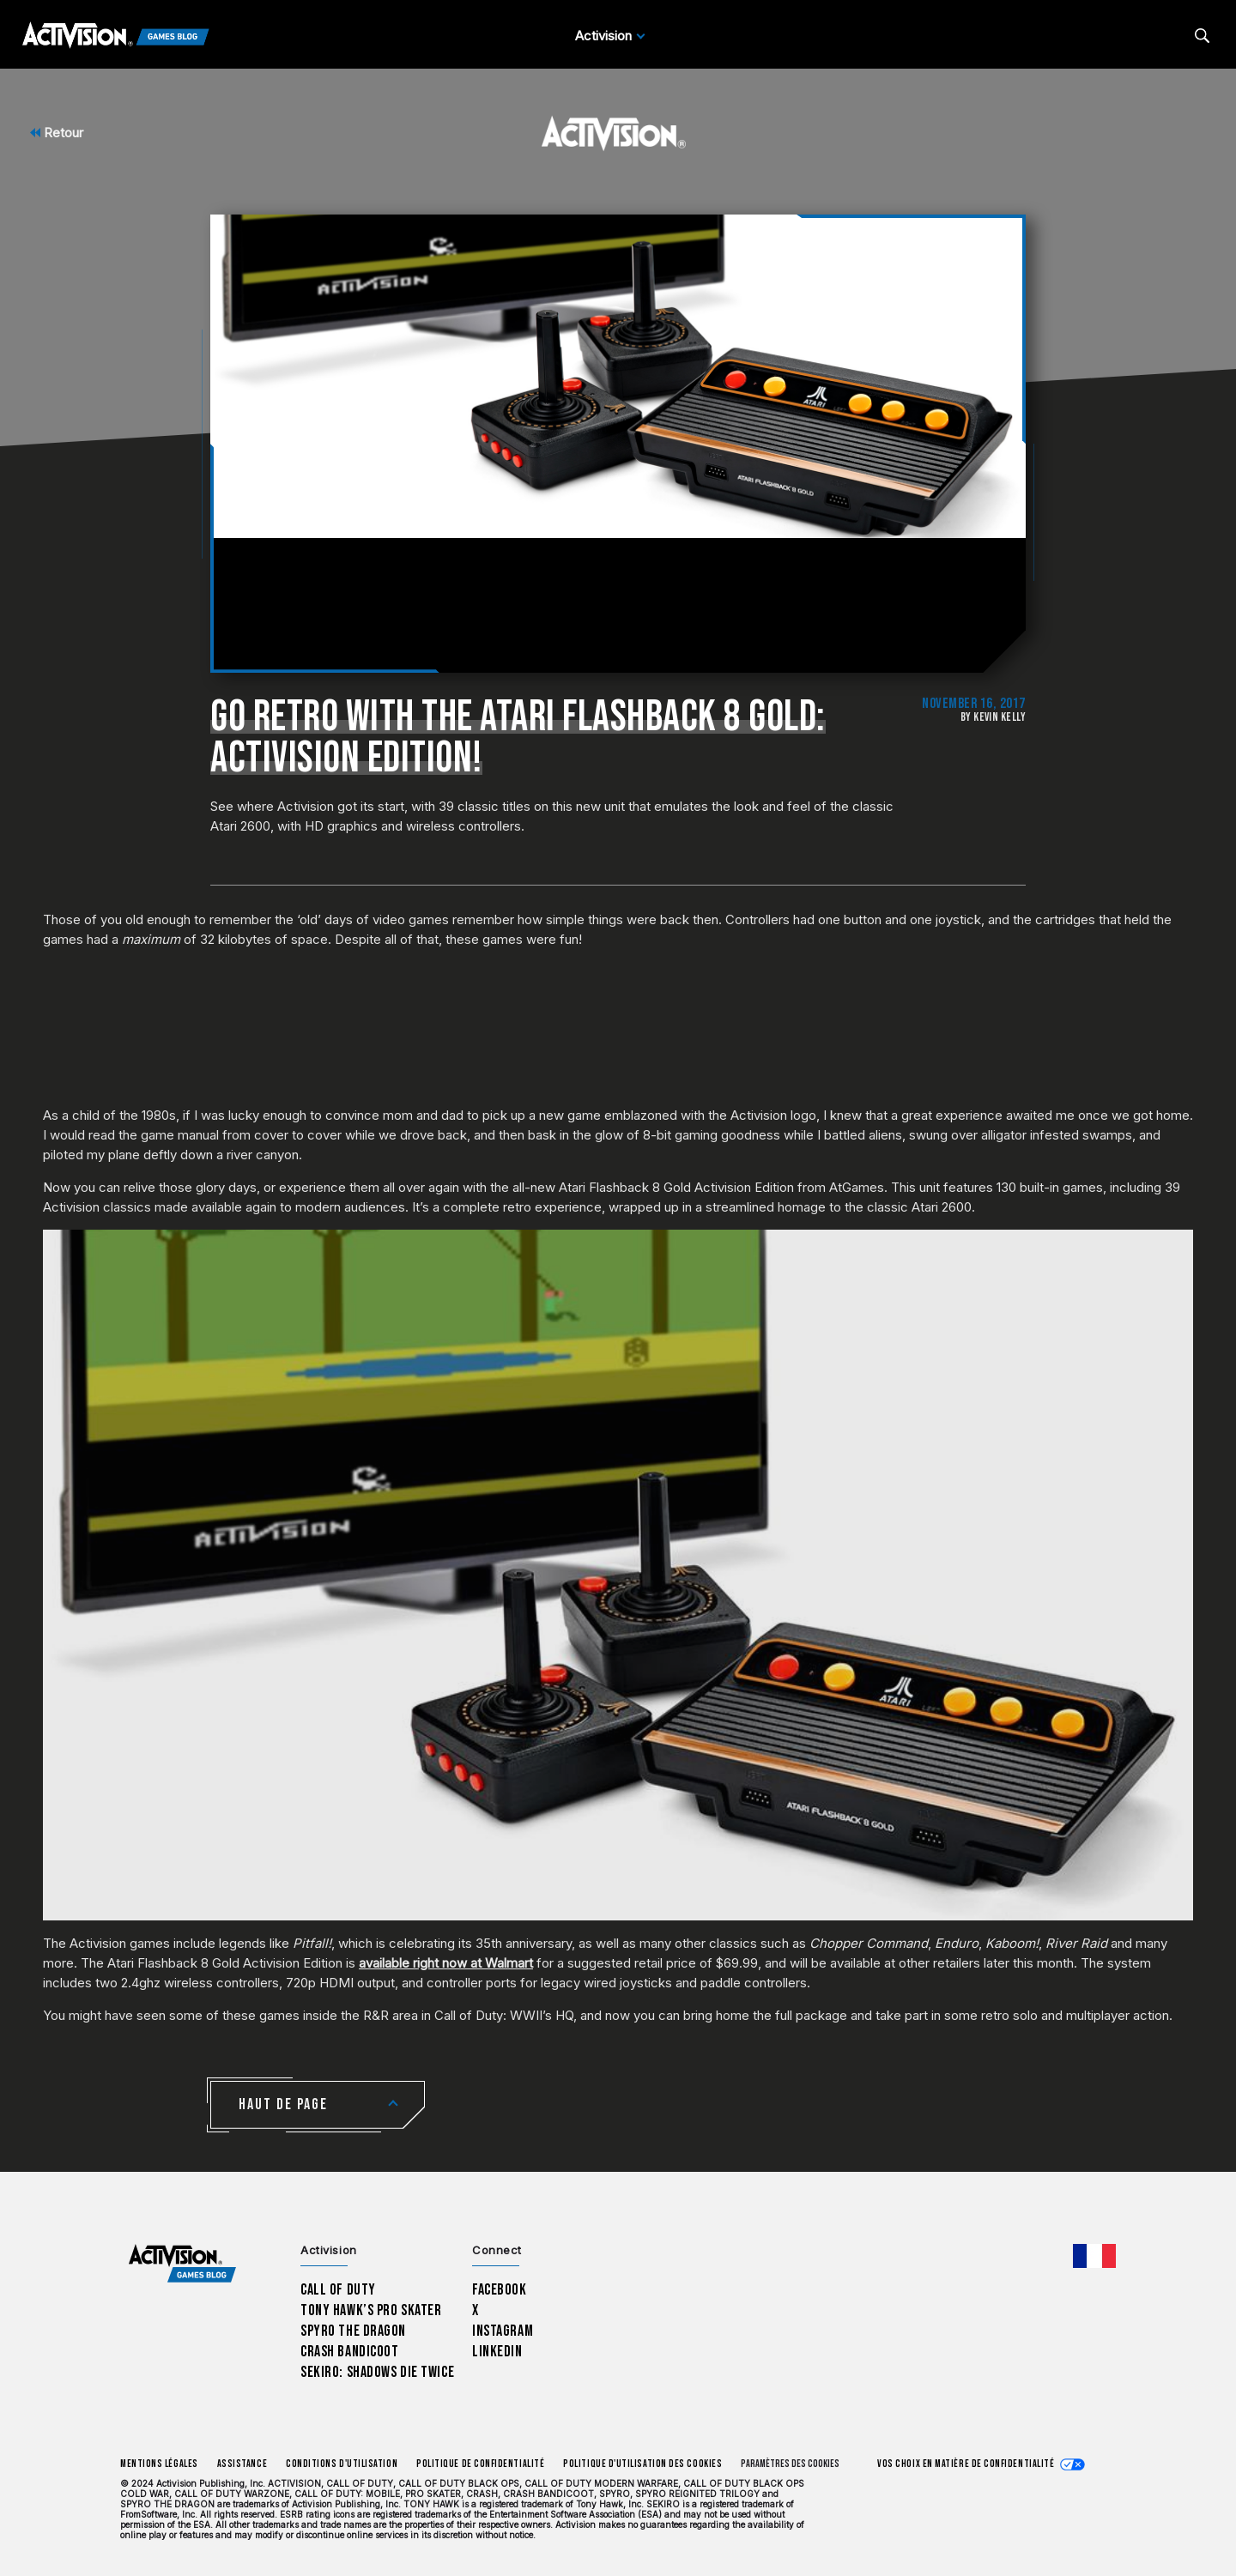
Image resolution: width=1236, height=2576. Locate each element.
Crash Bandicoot (349, 2352)
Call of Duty (338, 2290)
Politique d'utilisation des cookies (642, 2464)
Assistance (242, 2464)
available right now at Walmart (446, 1963)
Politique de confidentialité (480, 2464)
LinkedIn (497, 2352)
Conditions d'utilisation (341, 2464)
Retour (56, 132)
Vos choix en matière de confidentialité (965, 2464)
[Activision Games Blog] (115, 36)
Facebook (499, 2290)
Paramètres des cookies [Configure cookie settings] (790, 2464)
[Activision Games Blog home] (182, 2263)
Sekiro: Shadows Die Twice (377, 2372)
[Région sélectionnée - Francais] (1094, 2256)
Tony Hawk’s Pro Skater (370, 2310)
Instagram (502, 2331)
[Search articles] (1202, 35)
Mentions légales (159, 2464)
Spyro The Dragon (353, 2331)
